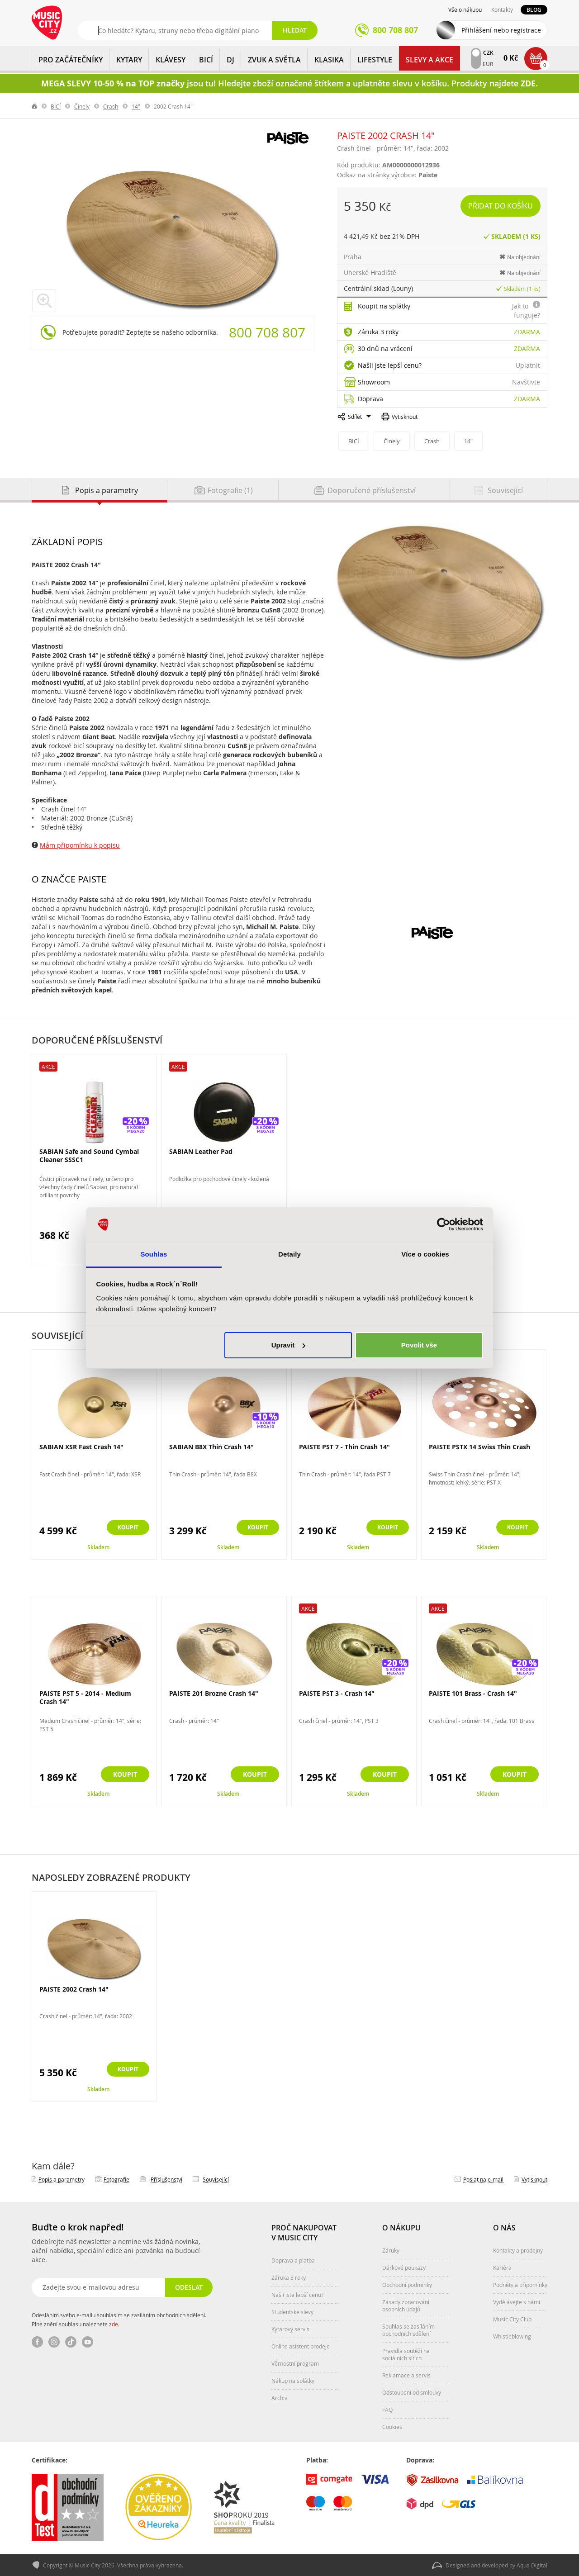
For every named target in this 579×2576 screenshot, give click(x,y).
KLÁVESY (170, 60)
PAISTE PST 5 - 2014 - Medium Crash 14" (85, 1697)
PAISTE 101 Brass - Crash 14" (473, 1693)
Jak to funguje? (526, 310)
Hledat (295, 30)
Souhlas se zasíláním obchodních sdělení (408, 2330)
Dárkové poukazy (404, 2267)
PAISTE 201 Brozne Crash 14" (213, 1693)
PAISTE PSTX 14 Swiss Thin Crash (479, 1446)
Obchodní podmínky (407, 2284)
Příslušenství (166, 2179)
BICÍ (206, 60)
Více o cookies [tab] (425, 1254)
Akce (48, 1066)
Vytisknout (405, 416)
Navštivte (526, 382)
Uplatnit (528, 365)
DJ (230, 60)
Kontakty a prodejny (518, 2250)
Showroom (374, 382)
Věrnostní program (295, 2363)
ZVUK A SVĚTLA (274, 60)
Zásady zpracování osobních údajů (405, 2305)
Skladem (98, 1547)
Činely (82, 106)
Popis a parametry (61, 2179)
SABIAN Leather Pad (201, 1151)
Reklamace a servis (406, 2375)
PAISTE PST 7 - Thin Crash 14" (344, 1446)
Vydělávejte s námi (516, 2302)
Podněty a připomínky (520, 2284)
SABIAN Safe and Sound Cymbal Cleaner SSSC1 (89, 1155)
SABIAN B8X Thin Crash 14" (211, 1446)
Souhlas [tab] (153, 1254)
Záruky (390, 2250)
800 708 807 (267, 332)
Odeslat (188, 2287)
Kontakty (502, 9)
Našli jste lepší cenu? (390, 365)
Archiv (279, 2397)
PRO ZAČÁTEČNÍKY (70, 60)
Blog (534, 10)
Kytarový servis (290, 2329)
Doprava (370, 398)
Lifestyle (374, 60)
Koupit (125, 1527)
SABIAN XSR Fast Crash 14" (81, 1446)
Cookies (392, 2426)
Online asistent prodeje (300, 2346)
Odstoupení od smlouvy (411, 2392)
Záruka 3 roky (378, 331)
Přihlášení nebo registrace (501, 30)
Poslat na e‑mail (483, 2179)
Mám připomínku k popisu (80, 845)
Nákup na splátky (292, 2380)
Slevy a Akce (429, 60)
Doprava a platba (293, 2260)
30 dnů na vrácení (385, 348)
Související (216, 2179)
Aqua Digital (532, 2565)
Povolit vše (419, 1345)
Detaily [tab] (289, 1254)
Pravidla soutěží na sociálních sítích (406, 2354)
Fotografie (116, 2179)
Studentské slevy (292, 2311)
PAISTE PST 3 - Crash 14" (337, 1693)
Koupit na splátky (384, 306)
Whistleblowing (512, 2336)
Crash (110, 106)
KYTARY (129, 60)
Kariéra (502, 2267)
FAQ (387, 2409)
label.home (35, 106)
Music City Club (512, 2319)
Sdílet (355, 416)
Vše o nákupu (465, 9)
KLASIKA (329, 60)
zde (113, 2324)
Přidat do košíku (501, 206)
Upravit (288, 1345)
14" (136, 106)
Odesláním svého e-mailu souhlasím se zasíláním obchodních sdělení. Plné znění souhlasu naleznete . (119, 2319)
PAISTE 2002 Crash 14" (74, 1989)
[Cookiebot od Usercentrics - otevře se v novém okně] (443, 1224)
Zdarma (527, 331)
